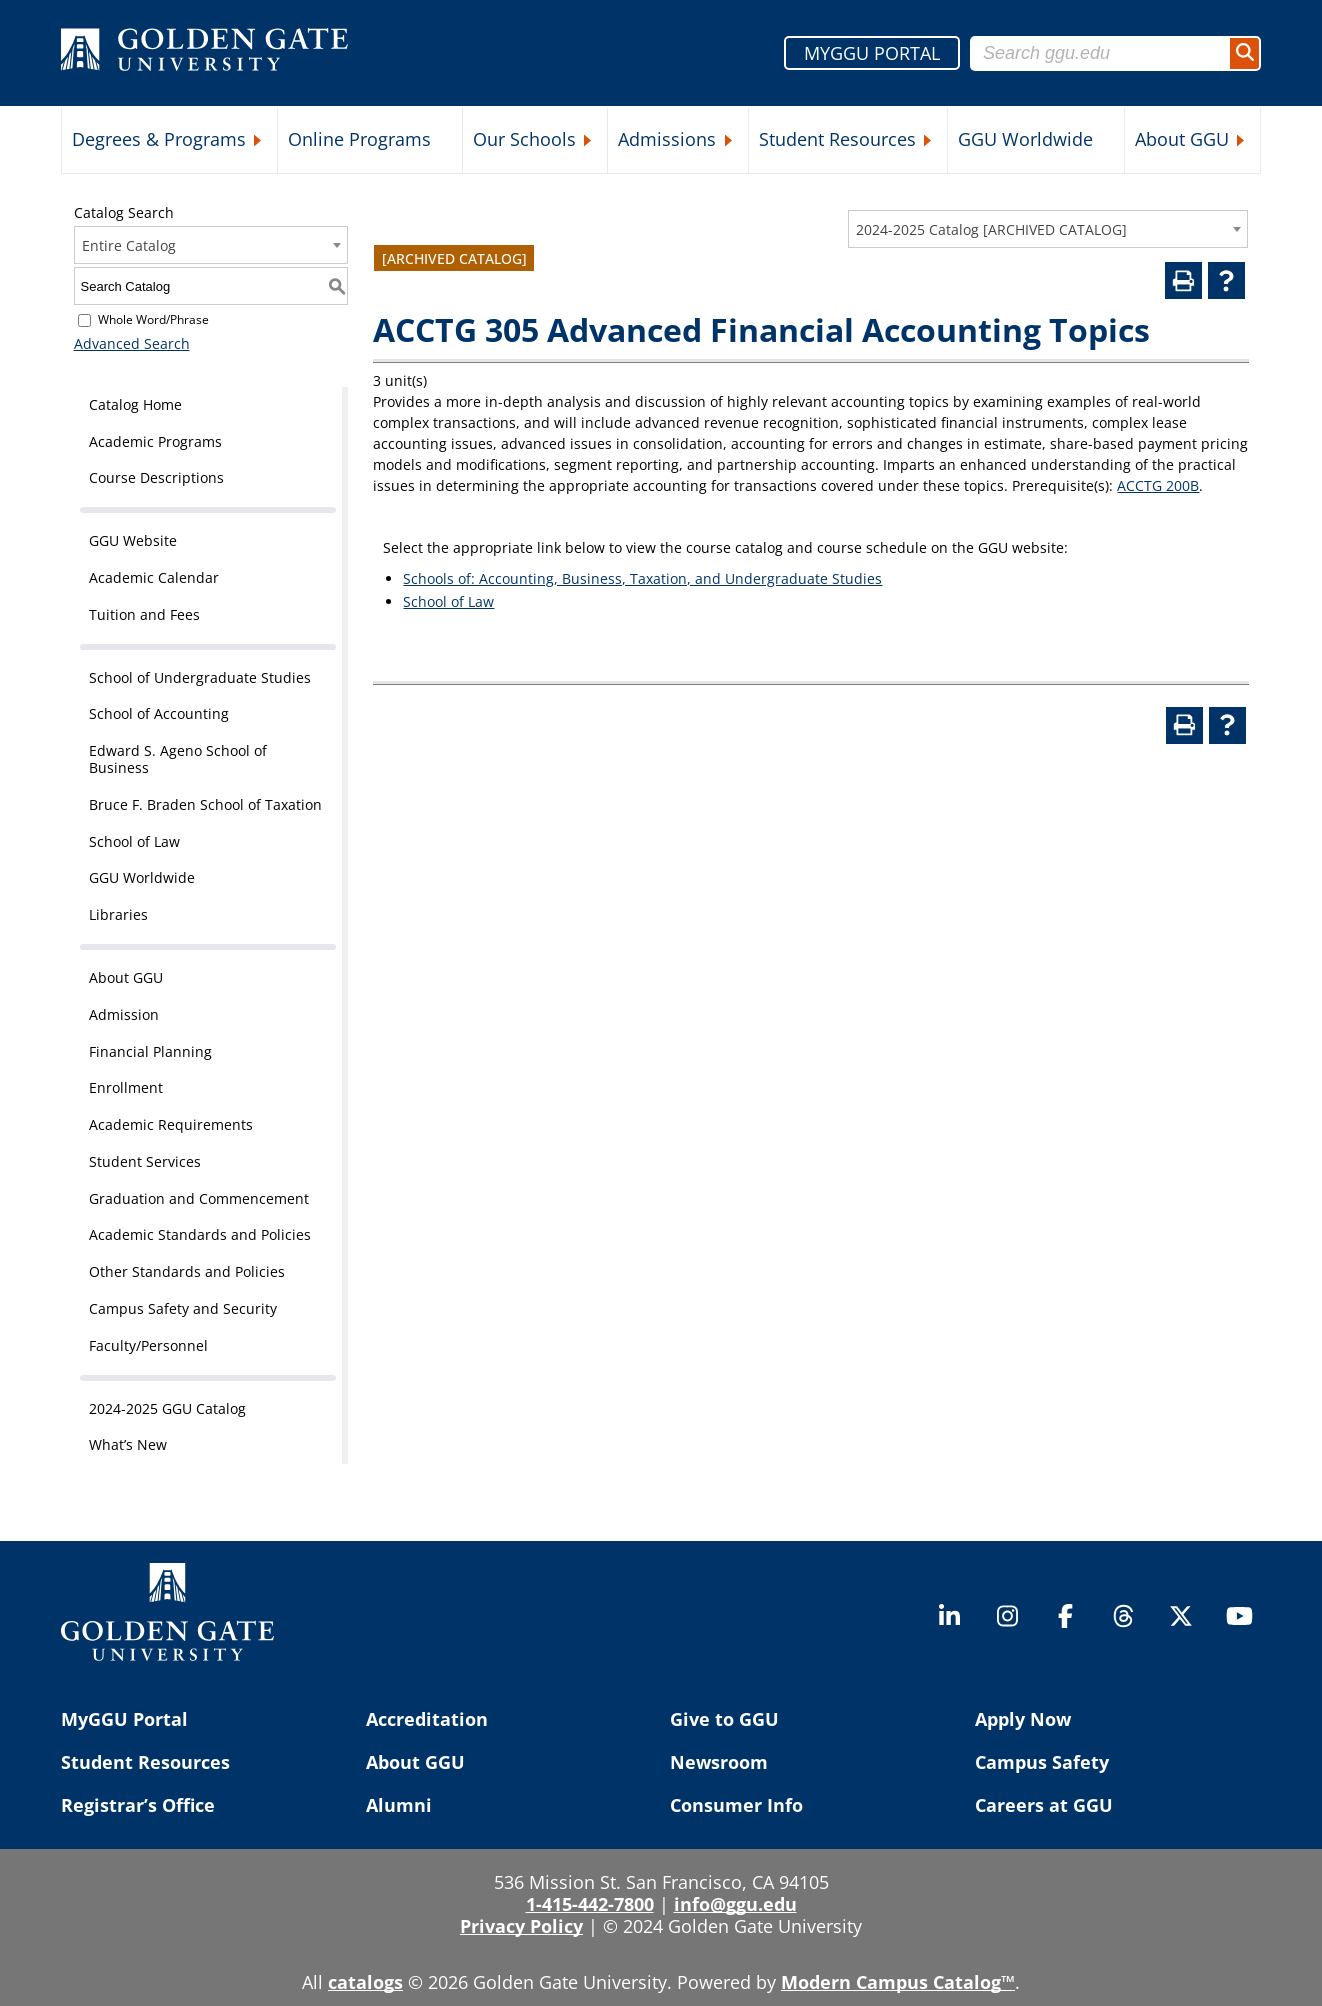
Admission (124, 1014)
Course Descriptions (156, 477)
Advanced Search (132, 343)
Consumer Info (736, 1805)
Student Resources (837, 139)
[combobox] (1048, 229)
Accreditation (427, 1719)
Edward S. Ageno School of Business (178, 759)
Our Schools (524, 139)
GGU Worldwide (1025, 139)
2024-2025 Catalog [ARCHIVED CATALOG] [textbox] (991, 229)
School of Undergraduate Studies (200, 677)
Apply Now (1023, 1719)
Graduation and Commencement (199, 1198)
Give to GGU (724, 1719)
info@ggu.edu (735, 1904)
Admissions (667, 139)
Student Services (145, 1161)
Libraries (118, 914)
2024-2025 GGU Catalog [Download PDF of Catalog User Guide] (167, 1408)
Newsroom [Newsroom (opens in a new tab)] (719, 1762)
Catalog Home (135, 404)
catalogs (365, 1982)
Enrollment (126, 1087)
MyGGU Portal (124, 1719)
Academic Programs (155, 441)
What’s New (128, 1444)
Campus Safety (1042, 1762)
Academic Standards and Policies (200, 1234)
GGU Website (133, 540)
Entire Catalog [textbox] (129, 245)
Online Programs (359, 139)
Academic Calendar (154, 577)
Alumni (399, 1805)
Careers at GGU (1044, 1805)
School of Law (134, 841)
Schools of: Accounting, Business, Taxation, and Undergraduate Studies (642, 578)
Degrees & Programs (159, 139)
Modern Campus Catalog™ (898, 1982)
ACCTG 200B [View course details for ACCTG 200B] (1158, 485)
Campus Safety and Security (183, 1308)
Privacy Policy (521, 1926)
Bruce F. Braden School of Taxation (205, 804)
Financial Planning (150, 1051)
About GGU (1182, 139)
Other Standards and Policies (187, 1271)
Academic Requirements (171, 1124)
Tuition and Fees (144, 614)
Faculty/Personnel (148, 1345)
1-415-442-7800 (590, 1904)
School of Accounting (159, 713)
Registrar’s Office (138, 1805)
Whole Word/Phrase (153, 319)
